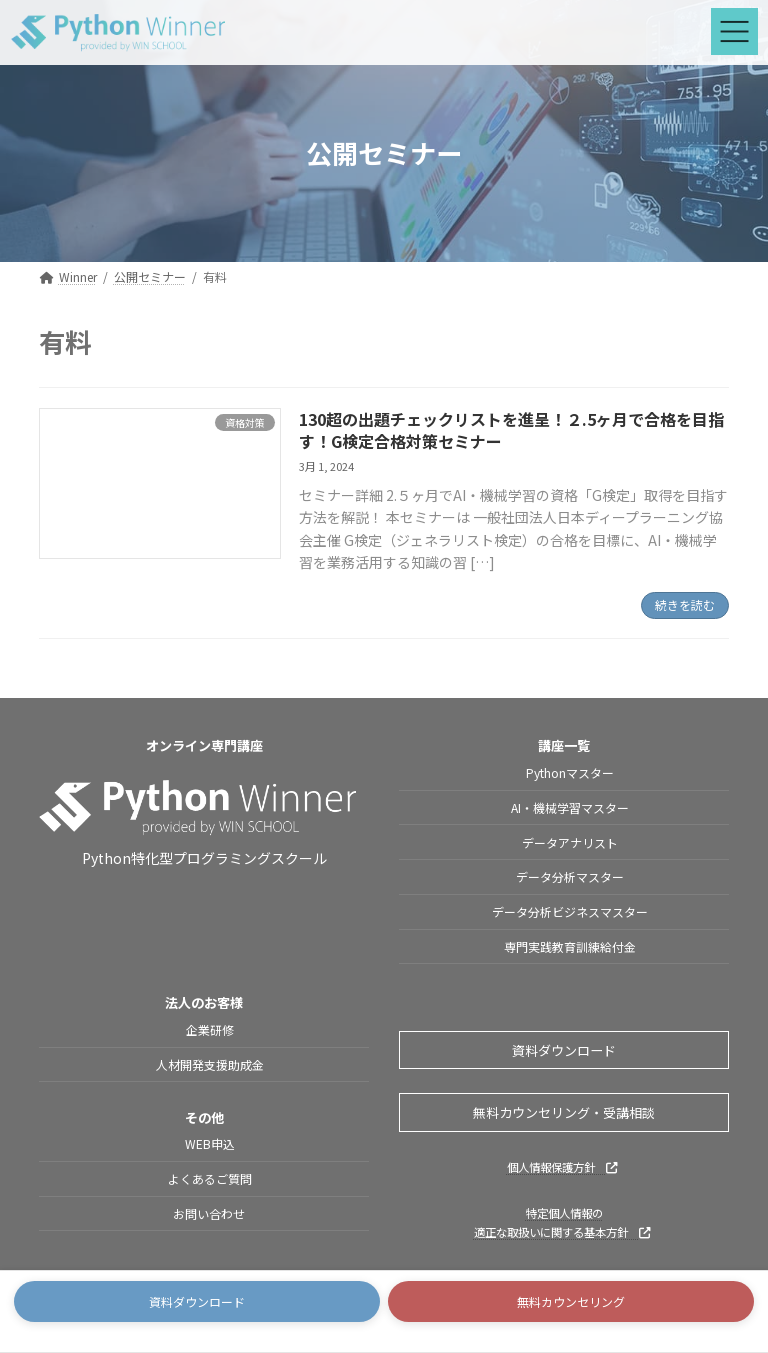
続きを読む (685, 604)
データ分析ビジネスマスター (570, 912)
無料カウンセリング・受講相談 (564, 1112)
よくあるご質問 (210, 1179)
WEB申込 (210, 1144)
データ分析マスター (570, 877)
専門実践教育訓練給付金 (570, 946)
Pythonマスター (570, 772)
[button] (197, 1301)
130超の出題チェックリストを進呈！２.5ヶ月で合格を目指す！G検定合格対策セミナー (511, 430)
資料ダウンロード (564, 1050)
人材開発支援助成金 (210, 1064)
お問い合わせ (210, 1213)
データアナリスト (570, 842)
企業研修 (210, 1030)
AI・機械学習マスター (570, 807)
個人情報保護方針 (562, 1167)
